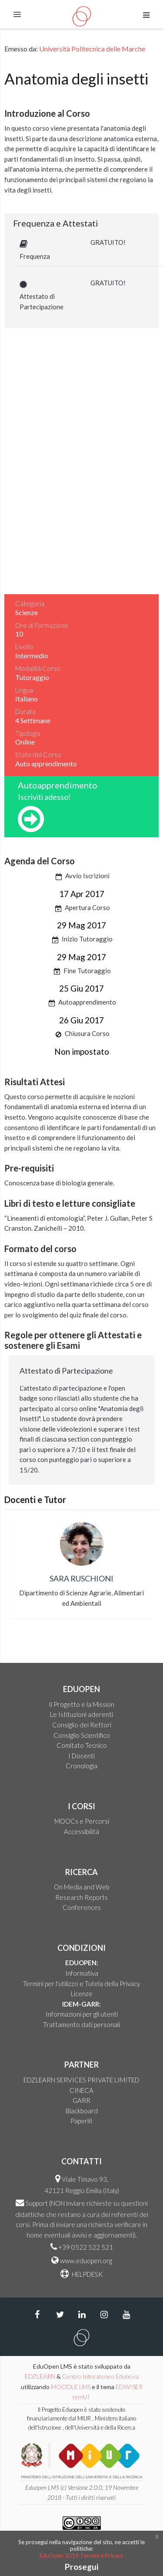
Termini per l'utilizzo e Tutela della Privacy (81, 1983)
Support (37, 2203)
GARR (81, 2100)
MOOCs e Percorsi (81, 1821)
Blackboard (82, 2111)
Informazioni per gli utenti (82, 2014)
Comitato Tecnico (82, 1745)
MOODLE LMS (70, 2386)
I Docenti (81, 1756)
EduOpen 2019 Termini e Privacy (81, 2555)
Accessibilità (81, 1831)
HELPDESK (86, 2274)
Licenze (82, 1993)
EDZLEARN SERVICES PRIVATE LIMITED (81, 2080)
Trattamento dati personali (81, 2024)
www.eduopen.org (86, 2261)
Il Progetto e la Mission (81, 1704)
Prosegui (81, 2567)
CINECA (81, 2090)
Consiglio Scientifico (81, 1735)
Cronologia (81, 1766)
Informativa (81, 1973)
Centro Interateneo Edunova (100, 2376)
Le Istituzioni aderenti (81, 1714)
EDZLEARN (40, 2376)
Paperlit (81, 2121)
